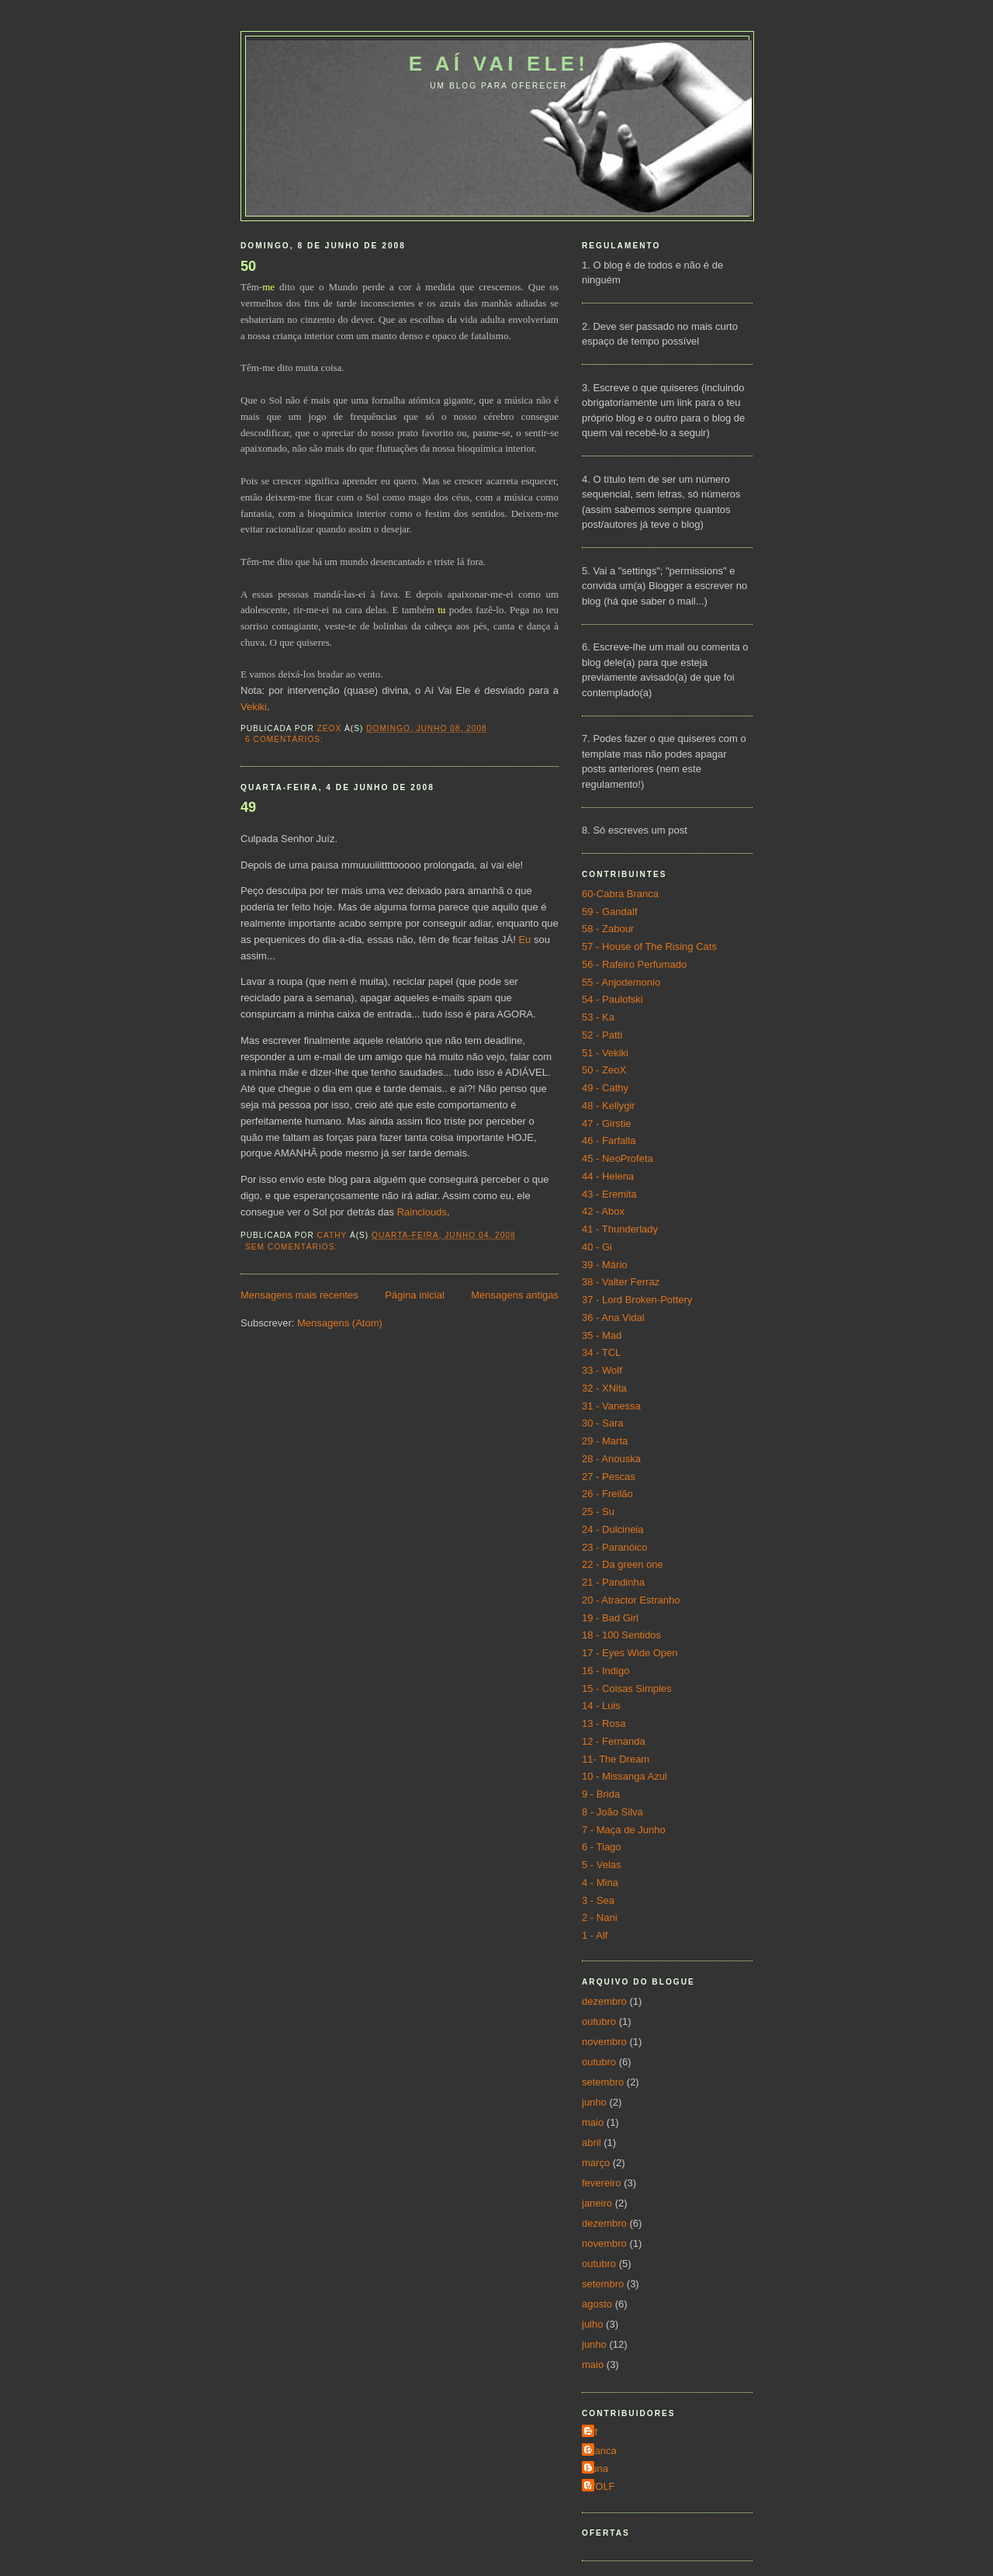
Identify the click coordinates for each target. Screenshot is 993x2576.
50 (248, 266)
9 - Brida (601, 1794)
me (268, 287)
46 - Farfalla (608, 1140)
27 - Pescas (608, 1476)
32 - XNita (604, 1388)
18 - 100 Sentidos (621, 1635)
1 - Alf (594, 1935)
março (596, 2163)
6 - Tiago (601, 1847)
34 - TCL (601, 1352)
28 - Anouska (611, 1459)
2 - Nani (600, 1917)
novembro (604, 2041)
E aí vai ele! (499, 63)
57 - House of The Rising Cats (649, 946)
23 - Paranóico (615, 1547)
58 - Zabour (608, 928)
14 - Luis (601, 1705)
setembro (603, 2082)
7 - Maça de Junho (624, 1830)
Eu (524, 939)
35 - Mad (601, 1335)
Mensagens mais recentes (299, 1295)
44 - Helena (608, 1176)
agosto (597, 2304)
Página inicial (415, 1295)
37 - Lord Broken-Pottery (637, 1299)
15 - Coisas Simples (627, 1688)
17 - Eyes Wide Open (630, 1653)
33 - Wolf (602, 1370)
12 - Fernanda (613, 1741)
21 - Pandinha (613, 1582)
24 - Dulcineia (613, 1529)
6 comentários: (286, 739)
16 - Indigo (605, 1670)
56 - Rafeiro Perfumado (634, 964)
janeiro (597, 2203)
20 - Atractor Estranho (631, 1600)
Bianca (601, 2450)
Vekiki (253, 706)
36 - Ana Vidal (613, 1317)
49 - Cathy (605, 1088)
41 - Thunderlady (620, 1229)
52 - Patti (602, 1035)
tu (441, 609)
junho (594, 2102)
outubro (599, 2021)
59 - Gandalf (610, 911)
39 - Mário (605, 1265)
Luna (597, 2468)
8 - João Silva (612, 1812)
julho (592, 2324)
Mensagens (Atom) (339, 1323)
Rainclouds (422, 1212)
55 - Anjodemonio (621, 982)
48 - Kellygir (608, 1105)
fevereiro (601, 2183)
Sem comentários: (293, 1247)
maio (593, 2122)
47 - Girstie (606, 1123)
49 (248, 807)
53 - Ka (598, 1017)
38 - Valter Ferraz (620, 1282)
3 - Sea (598, 1900)
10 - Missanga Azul (624, 1776)
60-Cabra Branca (620, 894)
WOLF (600, 2486)
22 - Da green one (622, 1564)
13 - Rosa (603, 1723)
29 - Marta (605, 1441)
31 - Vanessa (611, 1406)
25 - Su (598, 1511)
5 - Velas (601, 1864)
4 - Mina (600, 1882)
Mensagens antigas (515, 1295)
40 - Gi (597, 1247)
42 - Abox (603, 1211)
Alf (591, 2432)
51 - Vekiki (605, 1053)
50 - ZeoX (604, 1070)
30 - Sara (602, 1423)
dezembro (604, 2001)
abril (591, 2142)
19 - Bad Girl (610, 1618)
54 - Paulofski (612, 999)
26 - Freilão (607, 1493)
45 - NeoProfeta (617, 1158)
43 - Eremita (609, 1194)
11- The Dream (615, 1759)
